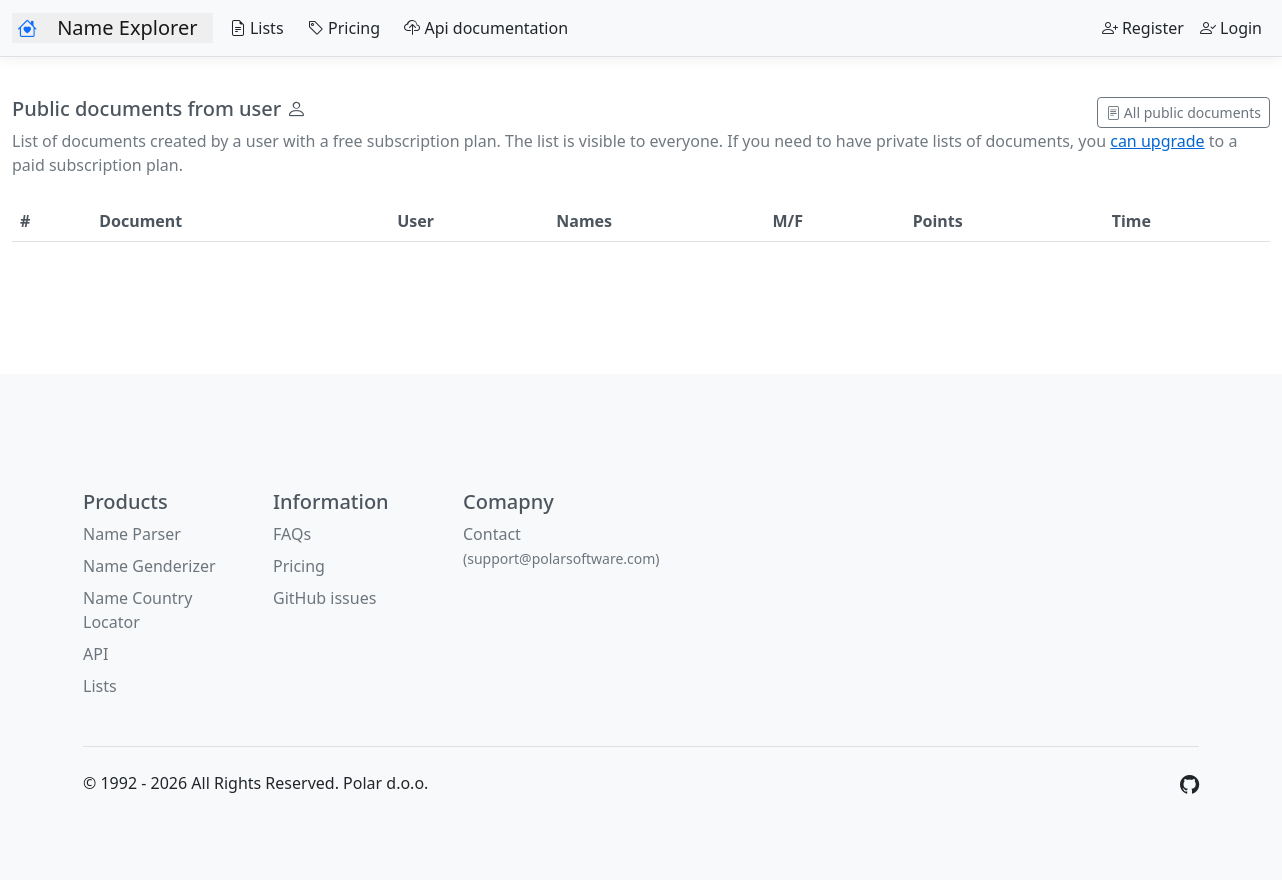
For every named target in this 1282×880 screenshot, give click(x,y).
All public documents (1183, 112)
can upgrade (1157, 141)
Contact (561, 545)
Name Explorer (127, 27)
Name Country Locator (137, 610)
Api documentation (482, 28)
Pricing (340, 28)
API (95, 654)
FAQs (292, 534)
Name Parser (132, 534)
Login (1231, 28)
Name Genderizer (149, 566)
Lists (252, 28)
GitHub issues (324, 598)
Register (1143, 28)
